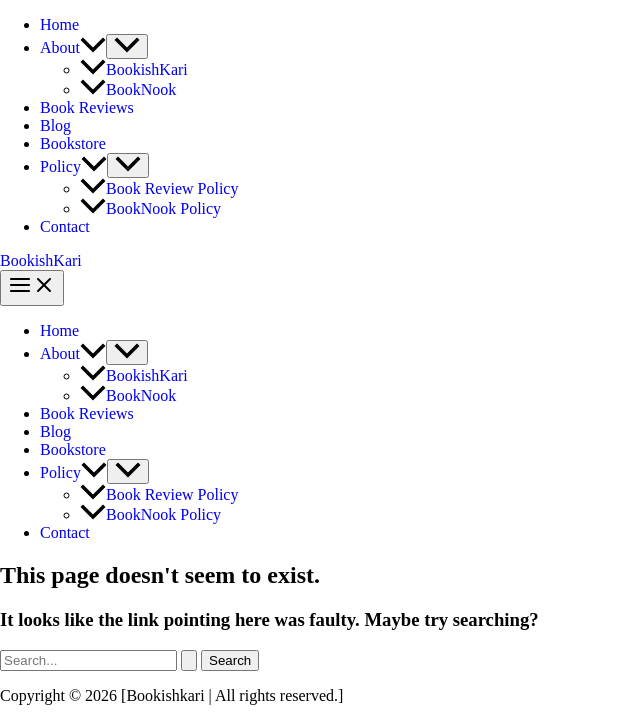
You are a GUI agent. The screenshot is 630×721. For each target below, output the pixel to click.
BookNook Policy (150, 208)
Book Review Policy (159, 188)
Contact (65, 226)
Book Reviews (87, 107)
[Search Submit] (189, 660)
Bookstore (73, 143)
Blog (55, 125)
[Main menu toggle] (32, 288)
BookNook (128, 89)
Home (59, 24)
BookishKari (134, 69)
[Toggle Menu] (127, 46)
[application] (93, 47)
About (73, 47)
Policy (73, 166)
